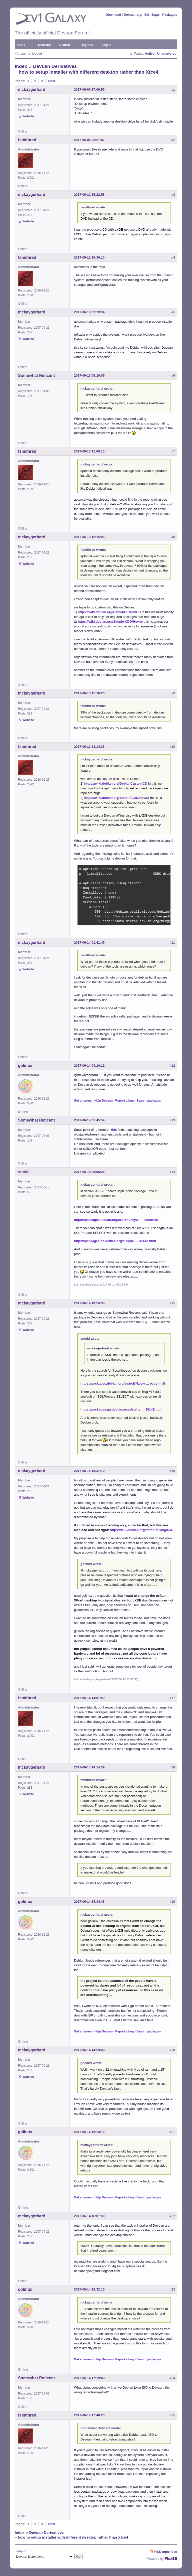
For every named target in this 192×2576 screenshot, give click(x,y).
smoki (24, 1172)
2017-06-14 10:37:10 (89, 1471)
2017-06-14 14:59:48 (89, 2050)
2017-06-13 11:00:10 (89, 451)
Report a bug (124, 1100)
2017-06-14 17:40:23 (89, 2415)
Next (51, 81)
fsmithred (27, 140)
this (114, 1130)
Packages (169, 14)
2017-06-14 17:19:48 (89, 2378)
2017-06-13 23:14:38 (89, 746)
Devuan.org (133, 14)
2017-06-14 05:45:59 (89, 1120)
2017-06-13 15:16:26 (89, 693)
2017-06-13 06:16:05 (89, 375)
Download (113, 14)
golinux (25, 1065)
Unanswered (166, 53)
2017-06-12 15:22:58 (89, 194)
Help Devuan (103, 1100)
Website (28, 116)
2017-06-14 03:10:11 (89, 1065)
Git (146, 14)
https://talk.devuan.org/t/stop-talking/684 (141, 1530)
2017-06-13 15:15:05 (89, 537)
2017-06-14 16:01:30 (89, 2216)
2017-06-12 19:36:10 (89, 257)
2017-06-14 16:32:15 (89, 2289)
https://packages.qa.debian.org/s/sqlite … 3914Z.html (115, 1241)
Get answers (83, 1100)
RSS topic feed (165, 2552)
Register (87, 45)
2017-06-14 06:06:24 (89, 1172)
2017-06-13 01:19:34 (89, 312)
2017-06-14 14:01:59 (89, 1698)
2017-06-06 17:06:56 (89, 89)
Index (21, 45)
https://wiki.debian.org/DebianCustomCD (109, 612)
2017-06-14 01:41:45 (89, 942)
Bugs (156, 14)
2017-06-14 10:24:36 (89, 1303)
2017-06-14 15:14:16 (89, 2132)
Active (149, 53)
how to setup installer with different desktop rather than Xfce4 (88, 72)
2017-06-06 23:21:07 (89, 140)
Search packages (148, 1100)
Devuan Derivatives (55, 66)
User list (44, 45)
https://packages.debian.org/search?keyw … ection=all (116, 1220)
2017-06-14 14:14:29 (89, 1767)
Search (64, 45)
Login (106, 45)
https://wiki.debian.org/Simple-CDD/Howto (110, 621)
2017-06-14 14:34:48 (89, 1901)
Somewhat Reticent (36, 375)
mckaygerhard (31, 89)
